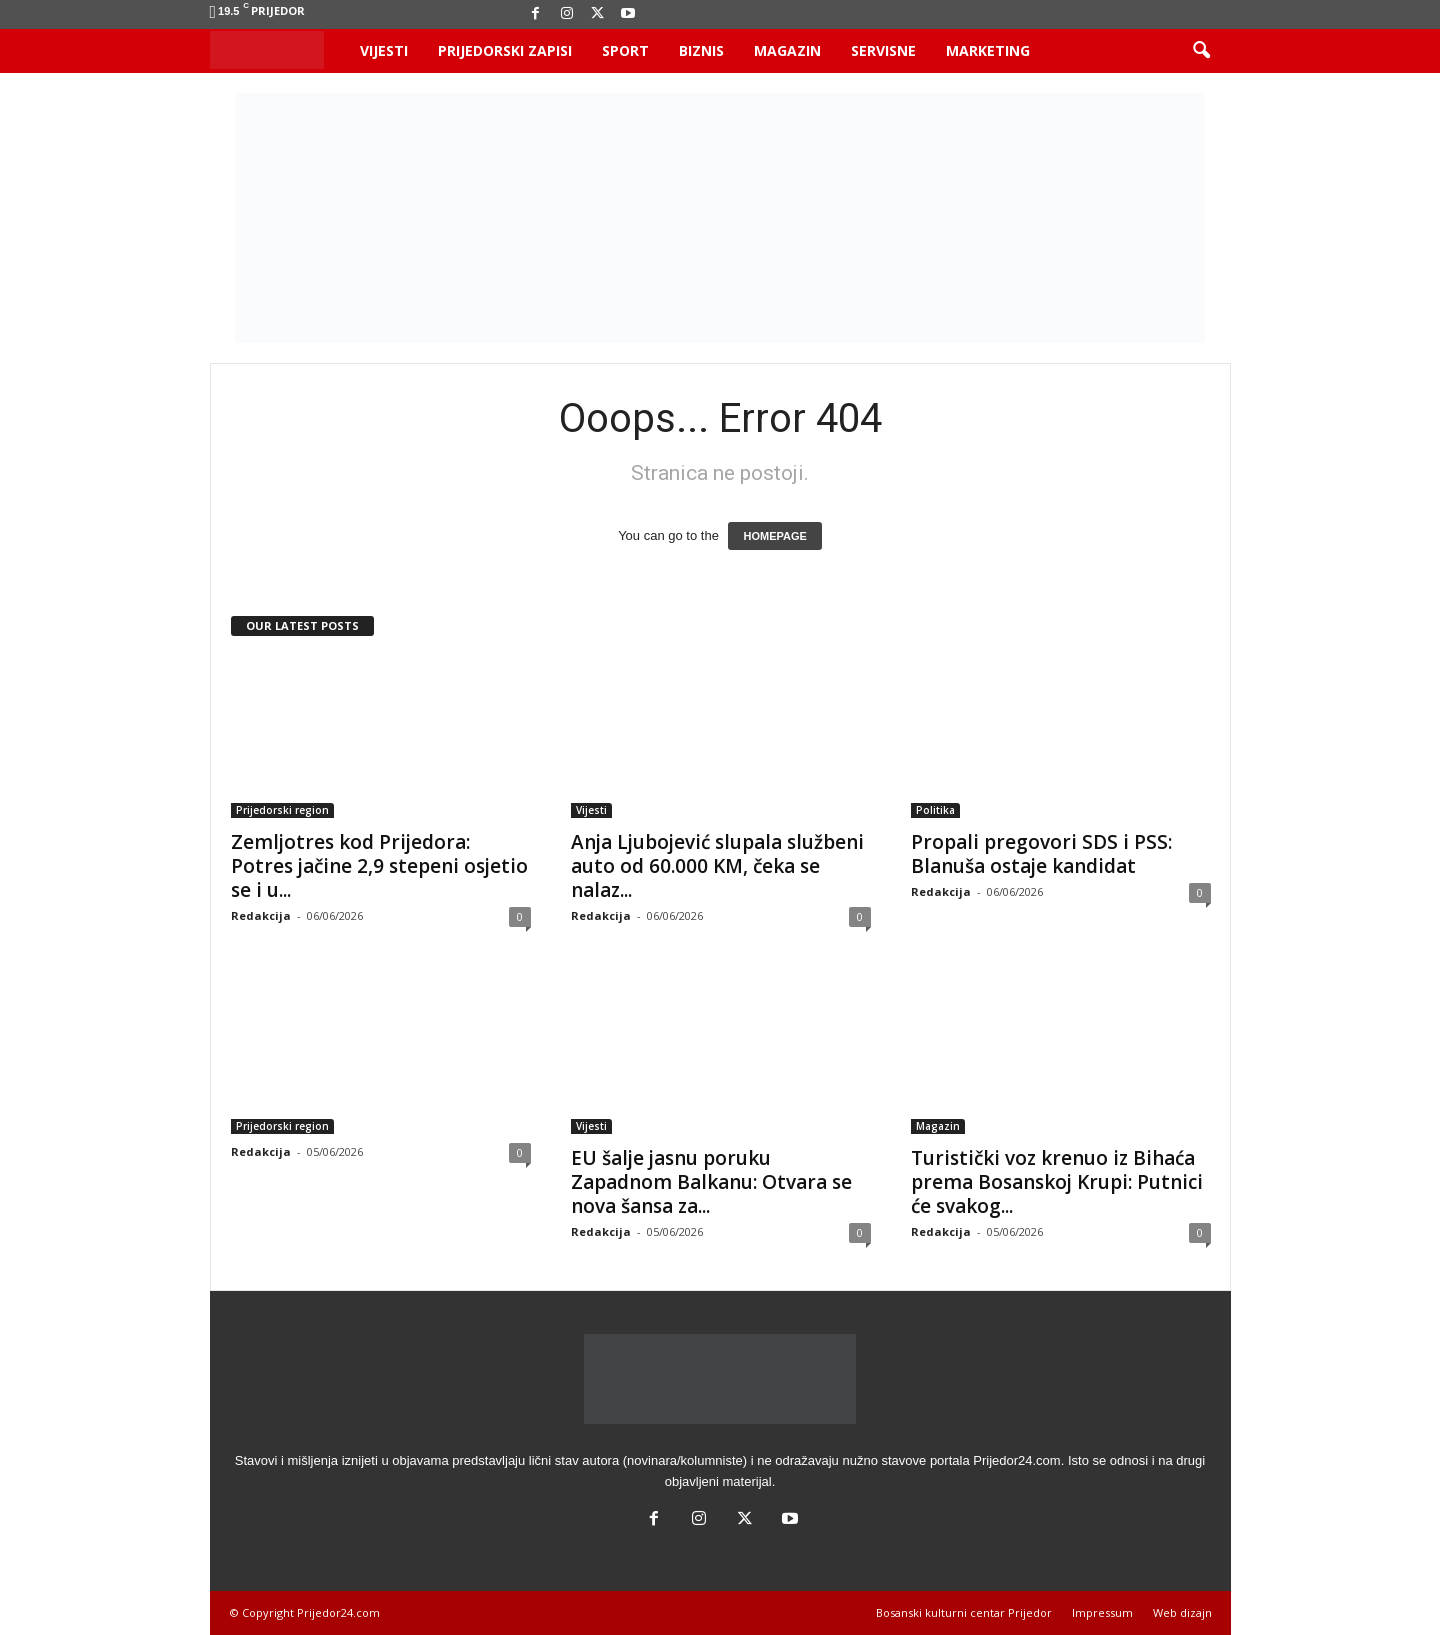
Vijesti (384, 50)
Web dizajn (1182, 1612)
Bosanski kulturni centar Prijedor (964, 1612)
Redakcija (261, 915)
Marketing (988, 50)
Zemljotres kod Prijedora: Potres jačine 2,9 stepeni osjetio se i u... (379, 866)
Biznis (701, 50)
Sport (625, 50)
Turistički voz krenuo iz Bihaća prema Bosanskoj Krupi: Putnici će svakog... (1057, 1182)
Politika (935, 810)
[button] (1201, 51)
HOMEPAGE (774, 536)
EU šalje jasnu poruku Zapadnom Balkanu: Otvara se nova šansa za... (711, 1182)
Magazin (787, 50)
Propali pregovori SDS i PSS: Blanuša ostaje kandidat (1041, 854)
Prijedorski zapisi (505, 50)
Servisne (883, 50)
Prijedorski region (282, 810)
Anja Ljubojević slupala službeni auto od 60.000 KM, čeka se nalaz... (717, 866)
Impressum (1102, 1612)
